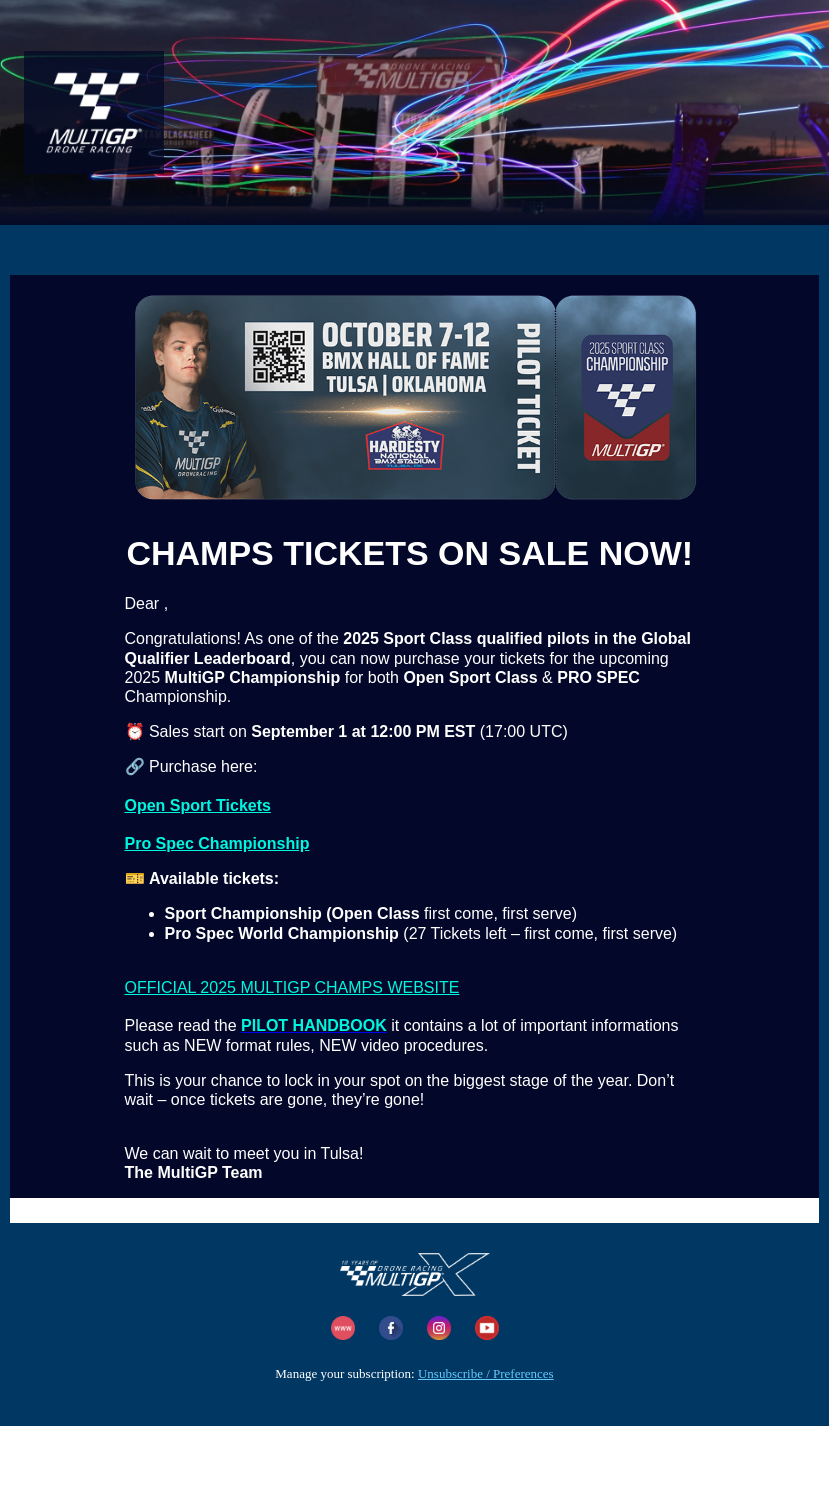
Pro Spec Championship (217, 843)
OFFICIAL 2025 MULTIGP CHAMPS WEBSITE (292, 987)
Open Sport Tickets (198, 805)
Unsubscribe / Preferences (486, 1373)
